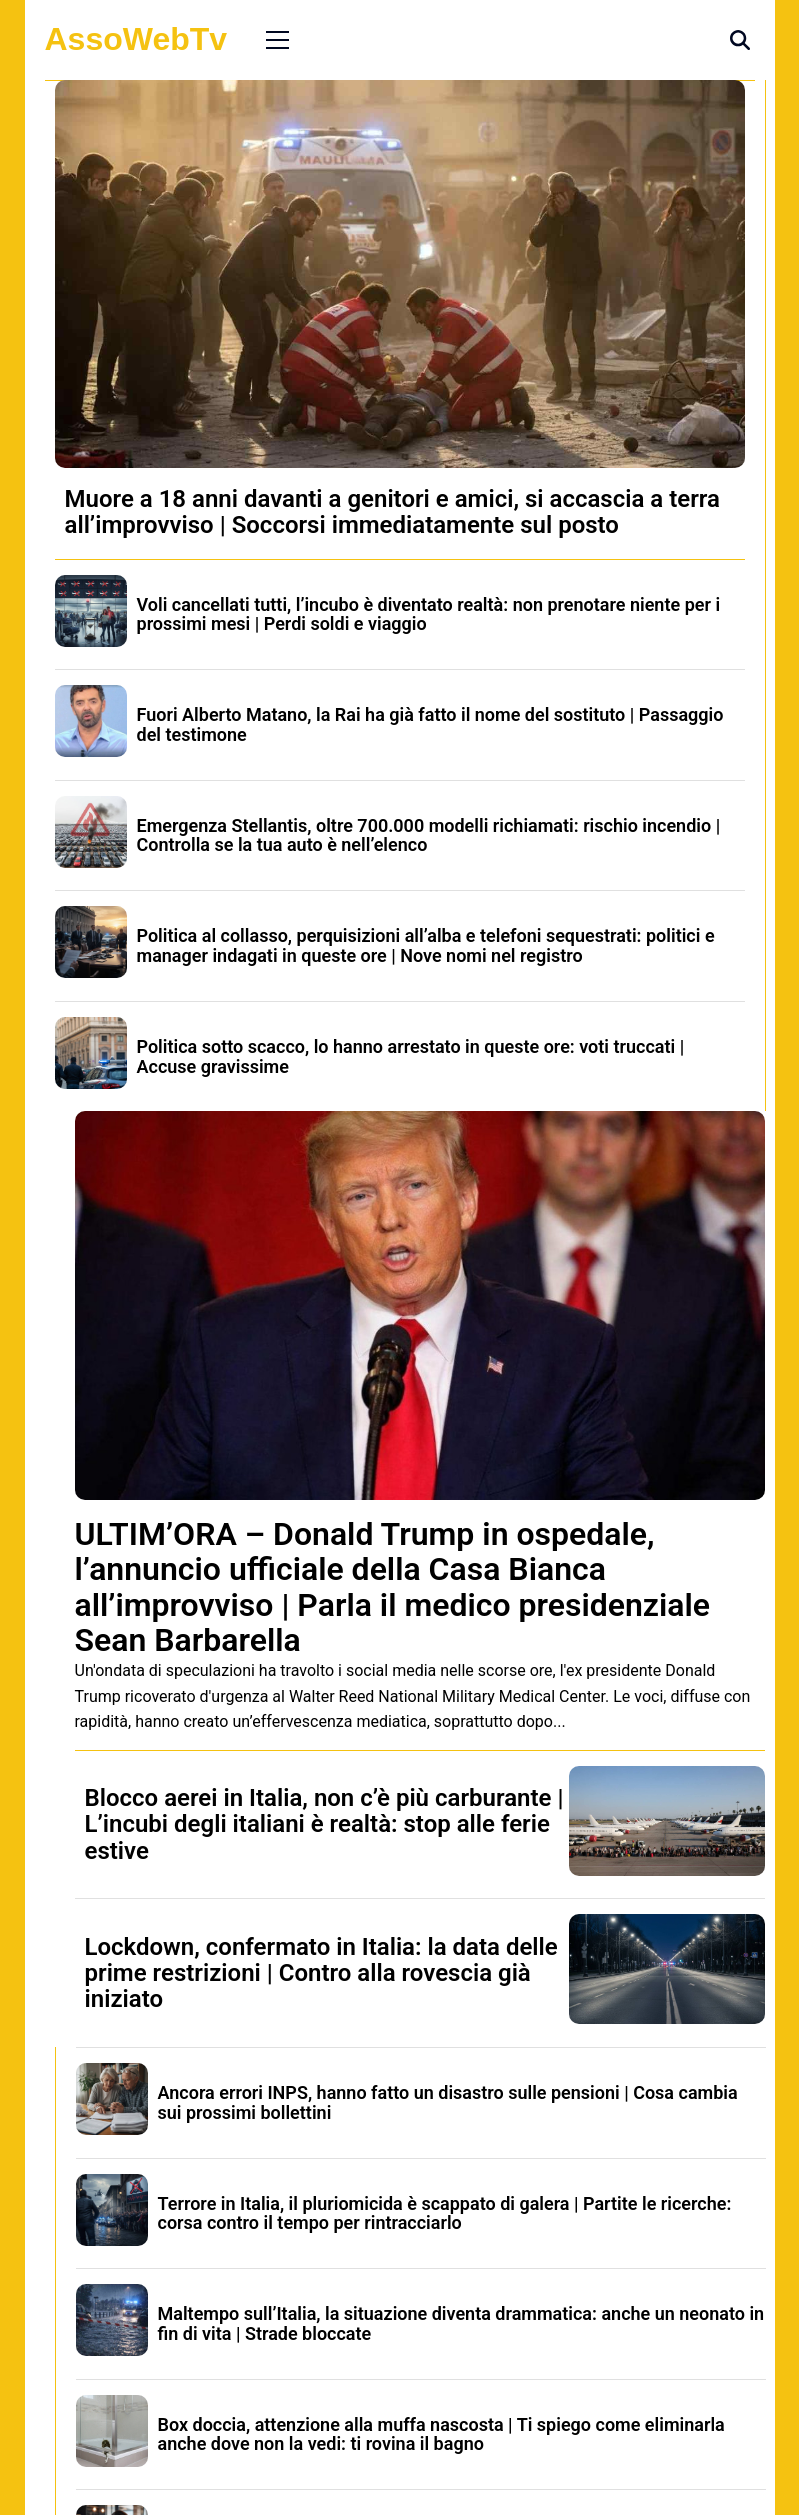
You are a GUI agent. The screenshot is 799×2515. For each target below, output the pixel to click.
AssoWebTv (136, 39)
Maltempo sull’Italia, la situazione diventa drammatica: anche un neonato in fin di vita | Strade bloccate (461, 2323)
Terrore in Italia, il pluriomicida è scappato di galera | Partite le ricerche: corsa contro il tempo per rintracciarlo (445, 2213)
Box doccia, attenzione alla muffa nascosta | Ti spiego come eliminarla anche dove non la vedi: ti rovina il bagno (441, 2434)
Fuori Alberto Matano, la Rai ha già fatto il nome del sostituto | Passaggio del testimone (430, 724)
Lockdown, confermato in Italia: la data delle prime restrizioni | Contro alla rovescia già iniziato (321, 1973)
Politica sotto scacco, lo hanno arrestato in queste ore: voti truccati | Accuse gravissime (411, 1056)
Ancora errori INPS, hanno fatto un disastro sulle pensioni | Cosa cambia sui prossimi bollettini (448, 2102)
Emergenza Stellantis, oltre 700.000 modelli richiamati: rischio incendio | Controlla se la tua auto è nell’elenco (429, 835)
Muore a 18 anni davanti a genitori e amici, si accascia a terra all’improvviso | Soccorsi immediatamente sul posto (392, 512)
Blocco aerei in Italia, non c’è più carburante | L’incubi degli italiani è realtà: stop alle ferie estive (324, 1824)
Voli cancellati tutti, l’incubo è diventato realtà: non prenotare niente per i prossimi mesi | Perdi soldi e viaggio (429, 614)
